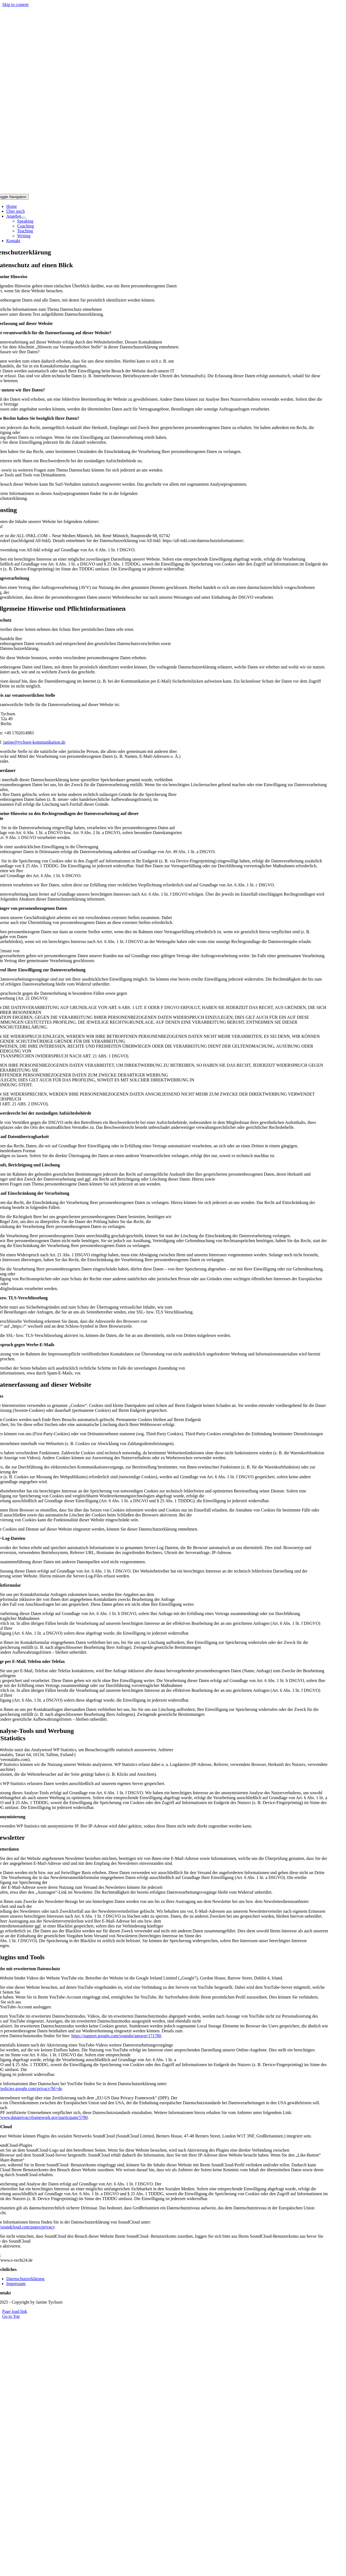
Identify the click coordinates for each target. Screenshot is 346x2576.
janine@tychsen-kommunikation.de (34, 742)
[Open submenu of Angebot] (23, 217)
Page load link (14, 2311)
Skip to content (15, 4)
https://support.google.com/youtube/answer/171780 (116, 2035)
